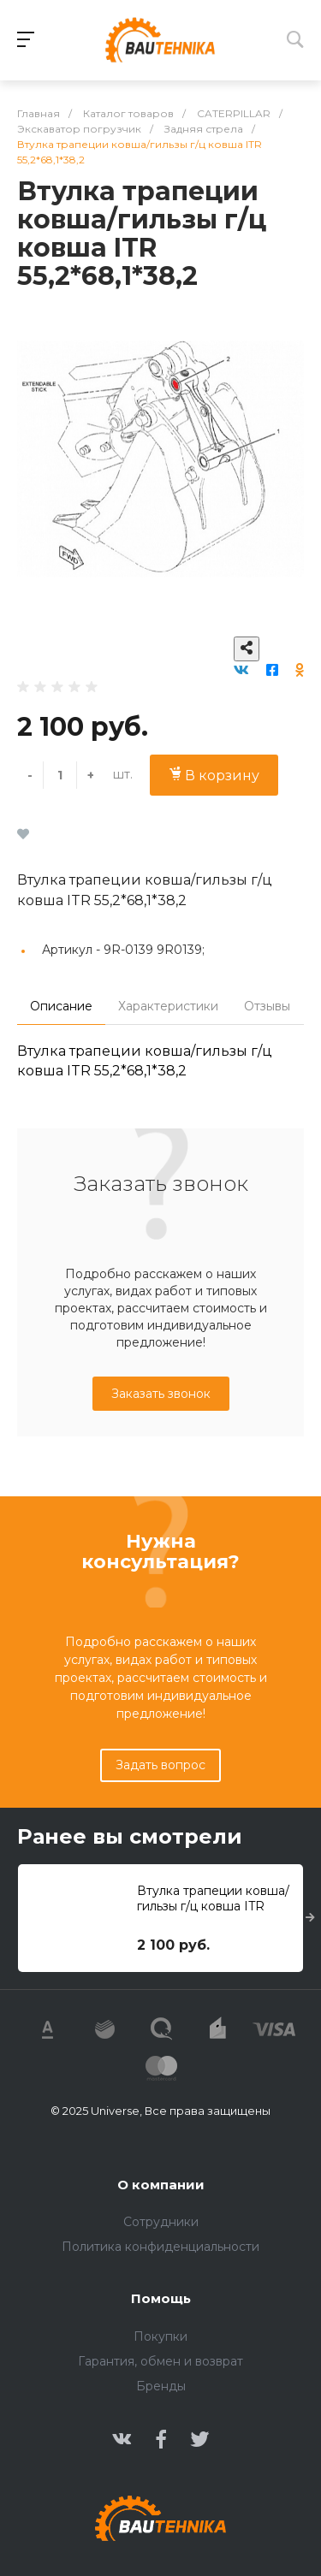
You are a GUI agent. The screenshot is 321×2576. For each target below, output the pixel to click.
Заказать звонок (161, 1393)
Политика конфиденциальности (160, 2246)
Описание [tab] (61, 1006)
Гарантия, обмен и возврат (160, 2361)
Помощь (161, 2298)
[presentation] (310, 1918)
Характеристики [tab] (168, 1006)
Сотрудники (161, 2222)
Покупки (160, 2336)
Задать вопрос (160, 1765)
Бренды (161, 2386)
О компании (161, 2184)
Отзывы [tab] (267, 1006)
